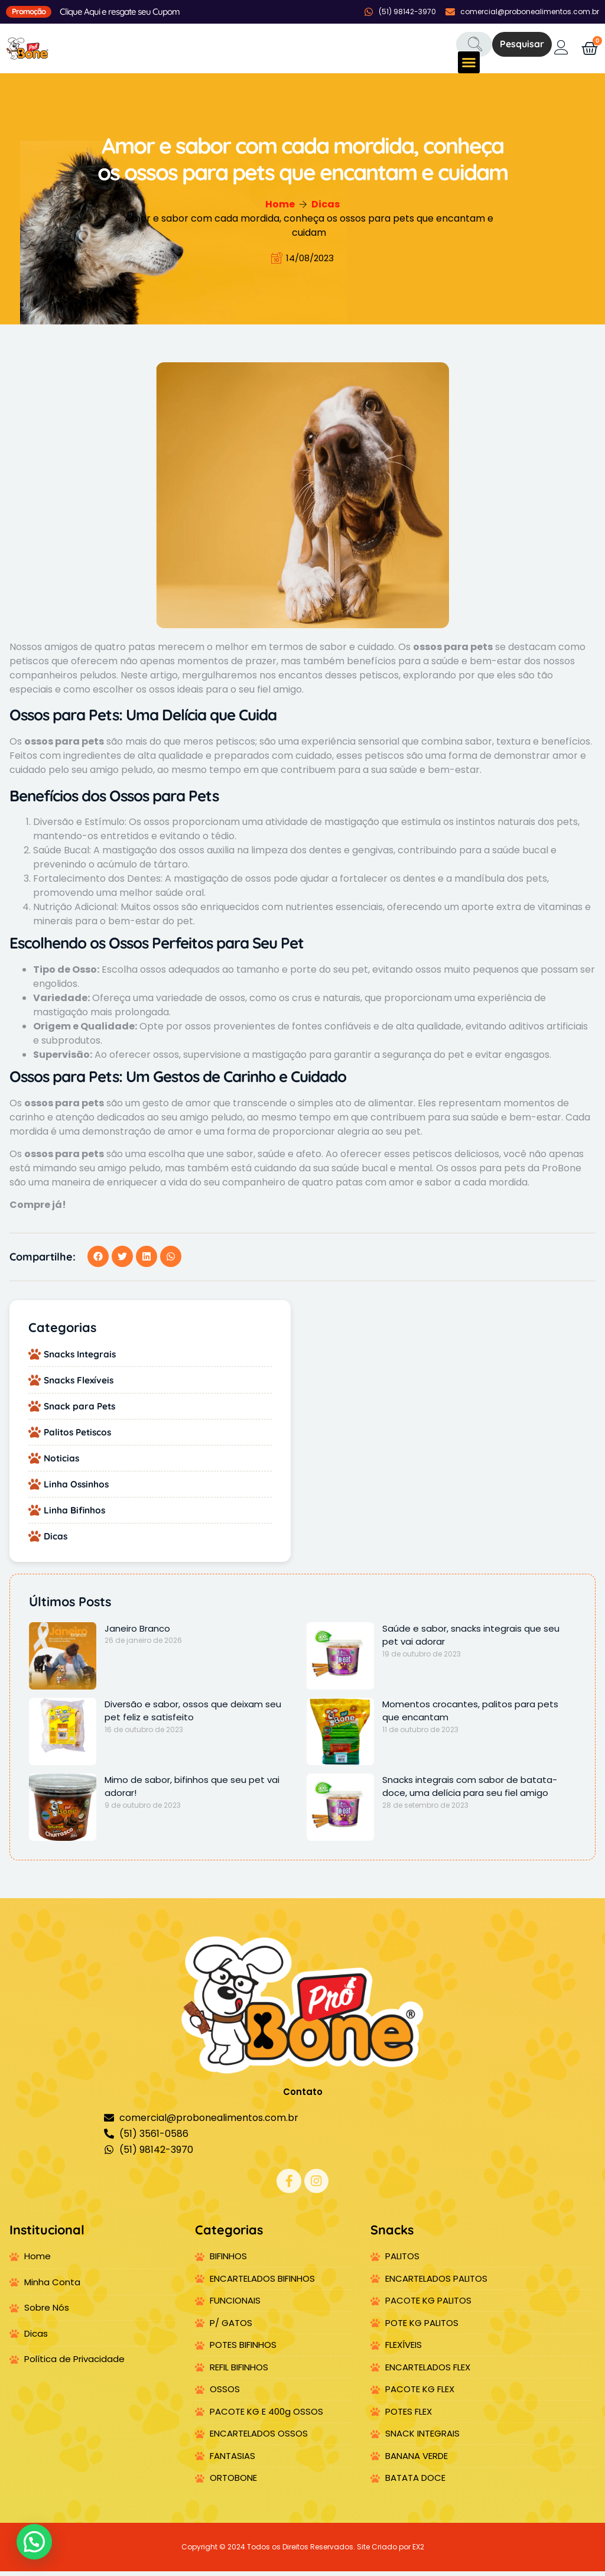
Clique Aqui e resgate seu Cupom (120, 11)
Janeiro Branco (137, 1632)
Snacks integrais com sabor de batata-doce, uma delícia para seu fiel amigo (469, 1791)
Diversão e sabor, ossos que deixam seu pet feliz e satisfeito (193, 1715)
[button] (469, 62)
